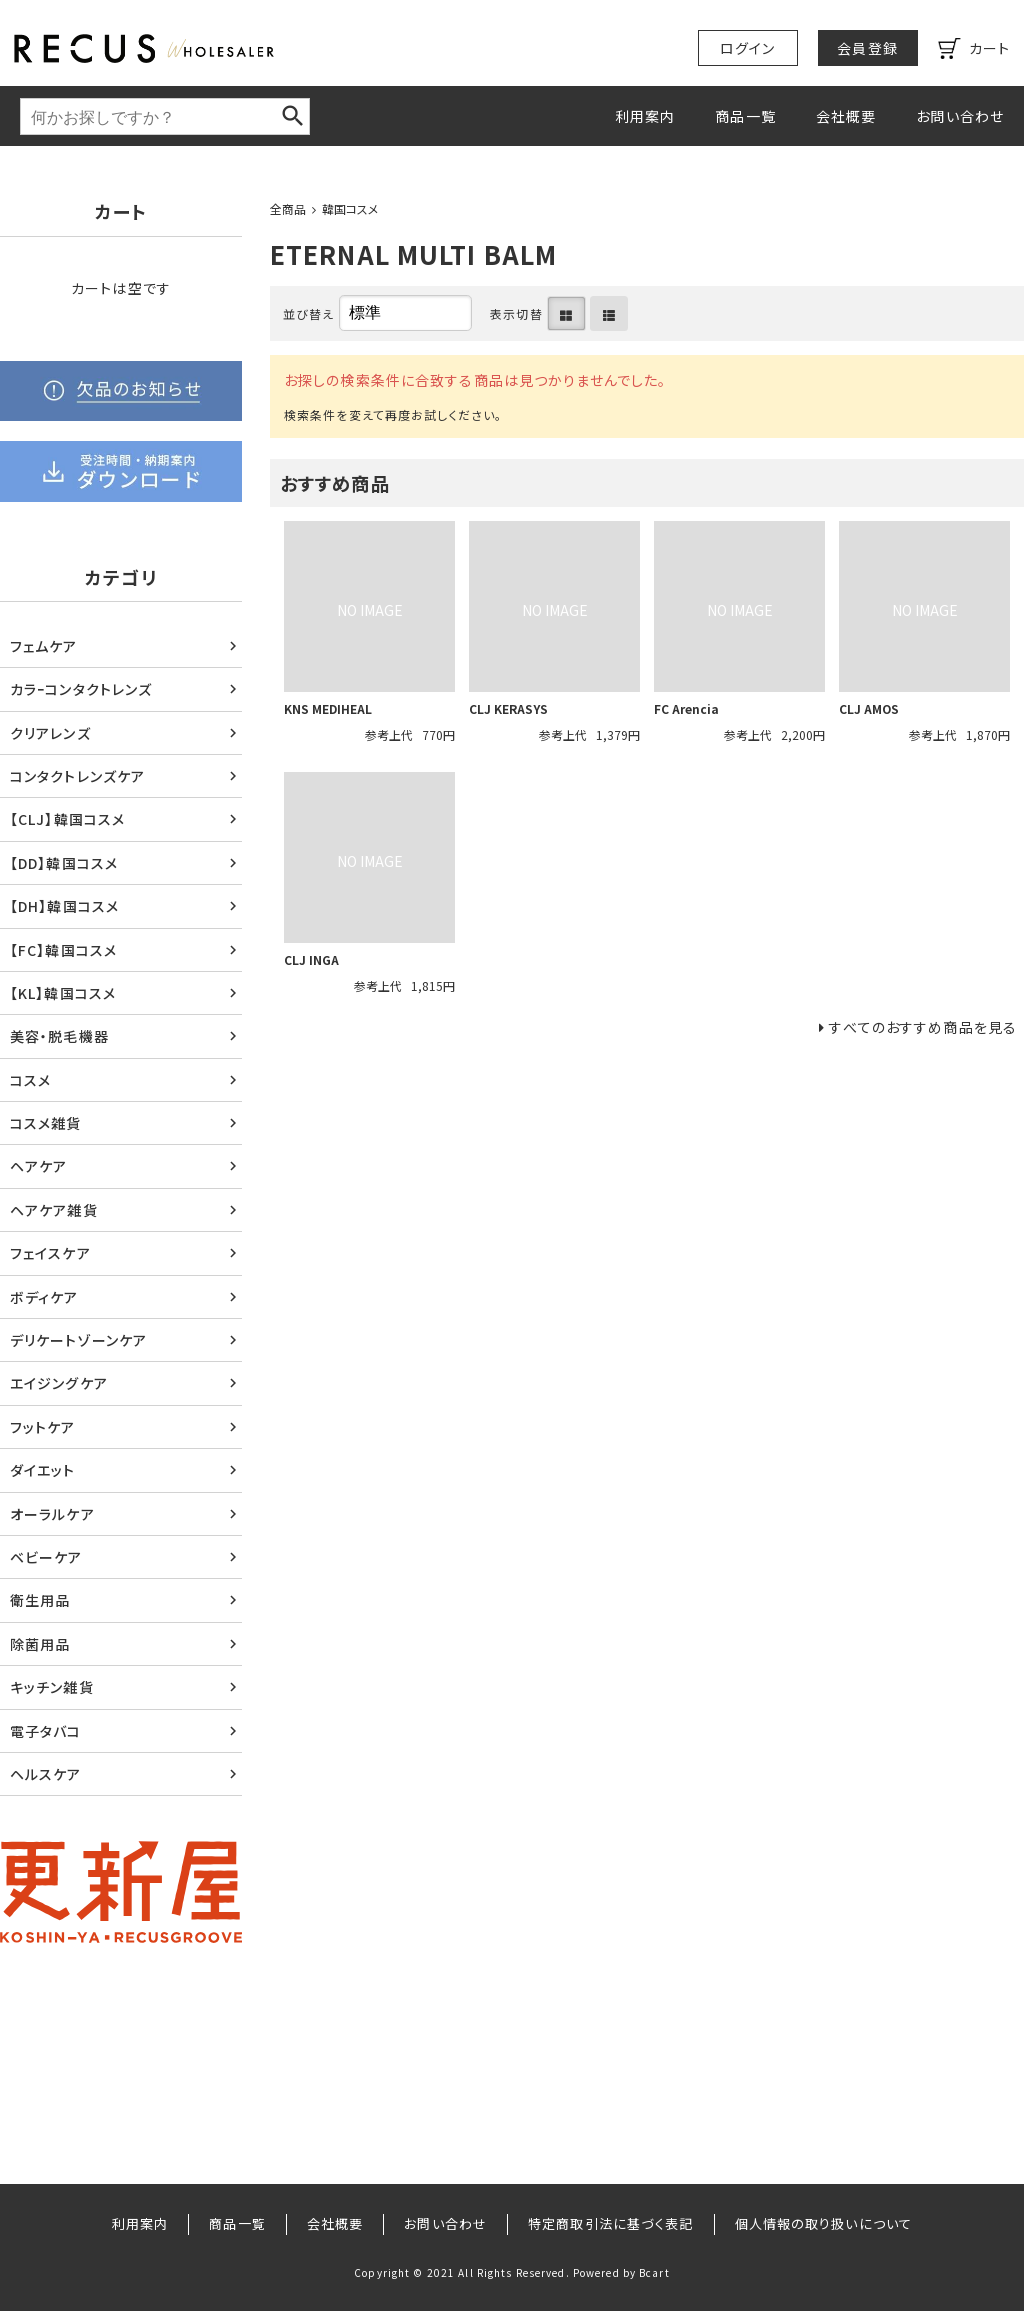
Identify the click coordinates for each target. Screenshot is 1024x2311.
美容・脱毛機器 (59, 1036)
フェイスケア (50, 1253)
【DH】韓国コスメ (64, 906)
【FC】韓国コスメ (63, 950)
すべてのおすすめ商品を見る (923, 1027)
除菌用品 (40, 1644)
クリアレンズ (50, 733)
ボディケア (44, 1297)
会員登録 (867, 48)
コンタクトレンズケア (77, 776)
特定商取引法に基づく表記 (610, 2223)
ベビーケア (46, 1557)
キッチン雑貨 (52, 1687)
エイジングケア (59, 1383)
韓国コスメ (350, 208)
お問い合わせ (960, 116)
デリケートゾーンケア (78, 1340)
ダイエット (43, 1470)
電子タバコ (46, 1731)
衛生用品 (40, 1600)
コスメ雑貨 (46, 1123)
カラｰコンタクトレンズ (81, 689)
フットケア (43, 1427)
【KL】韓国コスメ (63, 993)
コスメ (30, 1080)
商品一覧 (745, 116)
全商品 (288, 208)
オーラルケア (52, 1514)
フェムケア (44, 646)
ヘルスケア (46, 1774)
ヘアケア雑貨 (54, 1210)
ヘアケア (38, 1166)
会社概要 (846, 116)
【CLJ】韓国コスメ (67, 819)
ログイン (747, 48)
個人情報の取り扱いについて (824, 2223)
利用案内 (645, 116)
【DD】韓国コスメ (64, 863)
